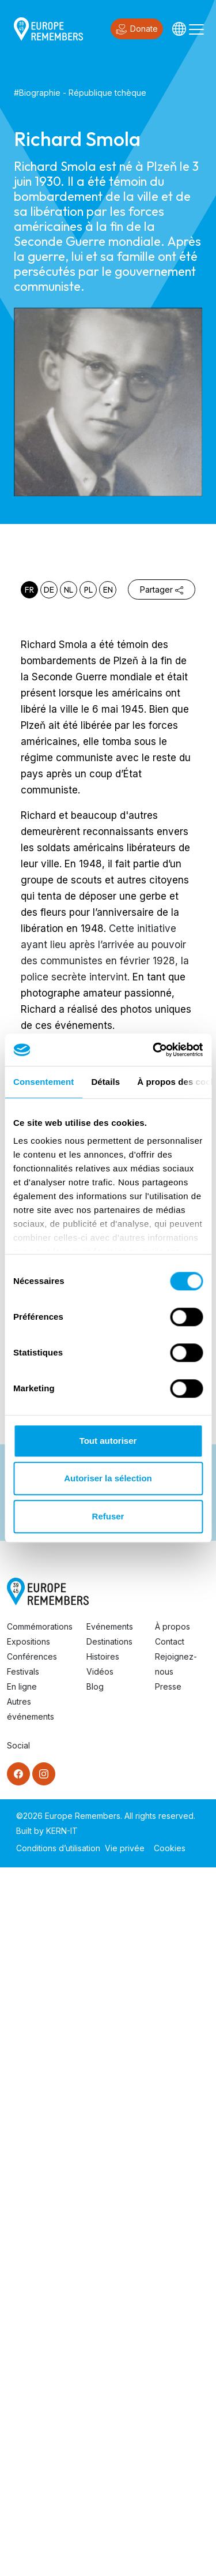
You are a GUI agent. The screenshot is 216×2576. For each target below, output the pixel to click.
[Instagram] (43, 2482)
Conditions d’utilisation (58, 2557)
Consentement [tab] (43, 1082)
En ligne (22, 2395)
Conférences (32, 2365)
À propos (172, 2335)
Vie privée (125, 2557)
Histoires (102, 2365)
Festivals (23, 2380)
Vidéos (99, 2380)
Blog (95, 2395)
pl (88, 590)
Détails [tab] (105, 1082)
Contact (169, 2350)
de (49, 590)
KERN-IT (62, 2539)
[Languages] (179, 28)
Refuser (108, 1516)
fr (29, 590)
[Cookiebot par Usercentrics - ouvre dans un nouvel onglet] (154, 1049)
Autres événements (30, 2417)
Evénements (109, 2335)
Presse (168, 2395)
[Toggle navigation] (196, 29)
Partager (161, 589)
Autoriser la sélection (108, 1478)
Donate (137, 29)
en (108, 590)
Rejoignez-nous (176, 2372)
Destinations (109, 2350)
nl (68, 590)
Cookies (169, 2557)
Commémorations (40, 2335)
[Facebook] (18, 2482)
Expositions (28, 2350)
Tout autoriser (108, 1441)
